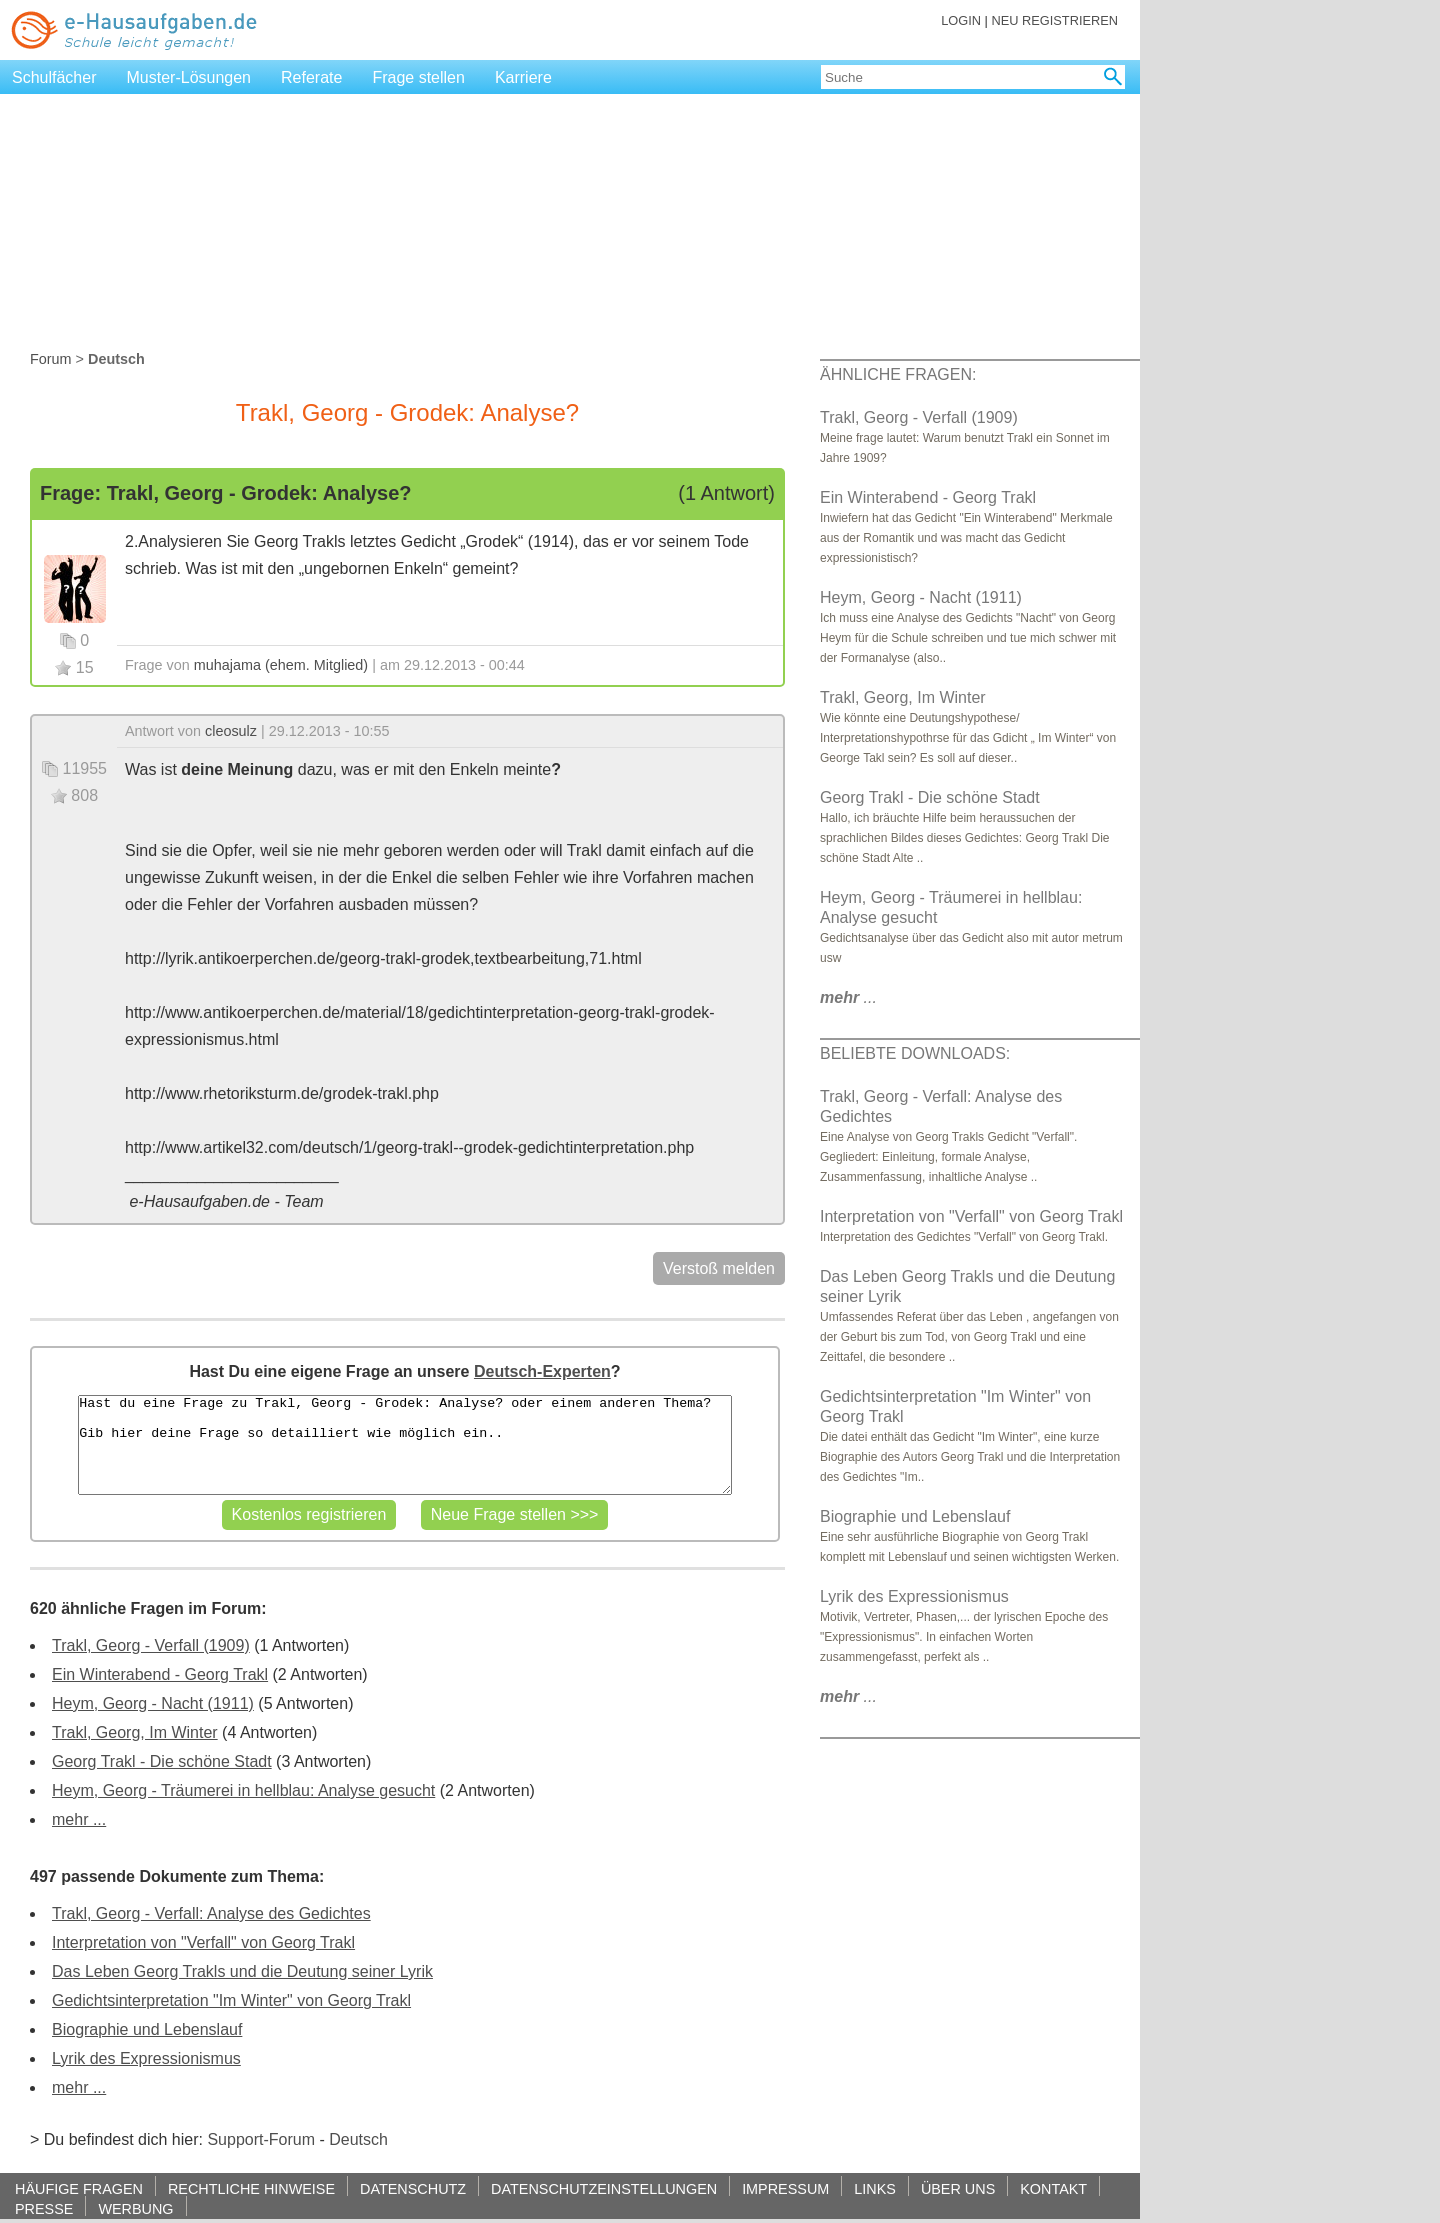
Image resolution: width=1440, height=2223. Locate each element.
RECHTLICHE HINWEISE (251, 2188)
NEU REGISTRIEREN (1054, 20)
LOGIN (961, 20)
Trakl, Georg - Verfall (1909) (151, 1645)
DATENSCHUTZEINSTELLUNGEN (604, 2188)
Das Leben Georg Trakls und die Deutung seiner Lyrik (242, 1971)
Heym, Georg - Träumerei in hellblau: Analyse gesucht (243, 1790)
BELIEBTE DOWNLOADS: (915, 1053)
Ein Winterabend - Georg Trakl (160, 1674)
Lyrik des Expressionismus (146, 2058)
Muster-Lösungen (189, 77)
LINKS (875, 2188)
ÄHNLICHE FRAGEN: (898, 374)
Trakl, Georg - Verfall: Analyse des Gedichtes (211, 1913)
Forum (51, 359)
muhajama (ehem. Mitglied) (281, 665)
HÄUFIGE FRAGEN (79, 2188)
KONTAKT (1053, 2188)
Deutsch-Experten (542, 1371)
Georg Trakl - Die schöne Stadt (162, 1761)
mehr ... (79, 1819)
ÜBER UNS (958, 2188)
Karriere (523, 77)
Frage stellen (418, 77)
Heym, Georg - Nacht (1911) (153, 1703)
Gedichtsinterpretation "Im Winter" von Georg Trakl (231, 2000)
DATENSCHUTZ (413, 2188)
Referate (311, 77)
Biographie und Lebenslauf (147, 2029)
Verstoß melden (719, 1268)
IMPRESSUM (785, 2188)
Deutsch (358, 2139)
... (848, 997)
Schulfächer (54, 77)
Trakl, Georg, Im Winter (135, 1732)
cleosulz (231, 731)
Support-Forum (261, 2139)
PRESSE (44, 2208)
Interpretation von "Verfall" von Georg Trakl (203, 1942)
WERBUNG (135, 2208)
